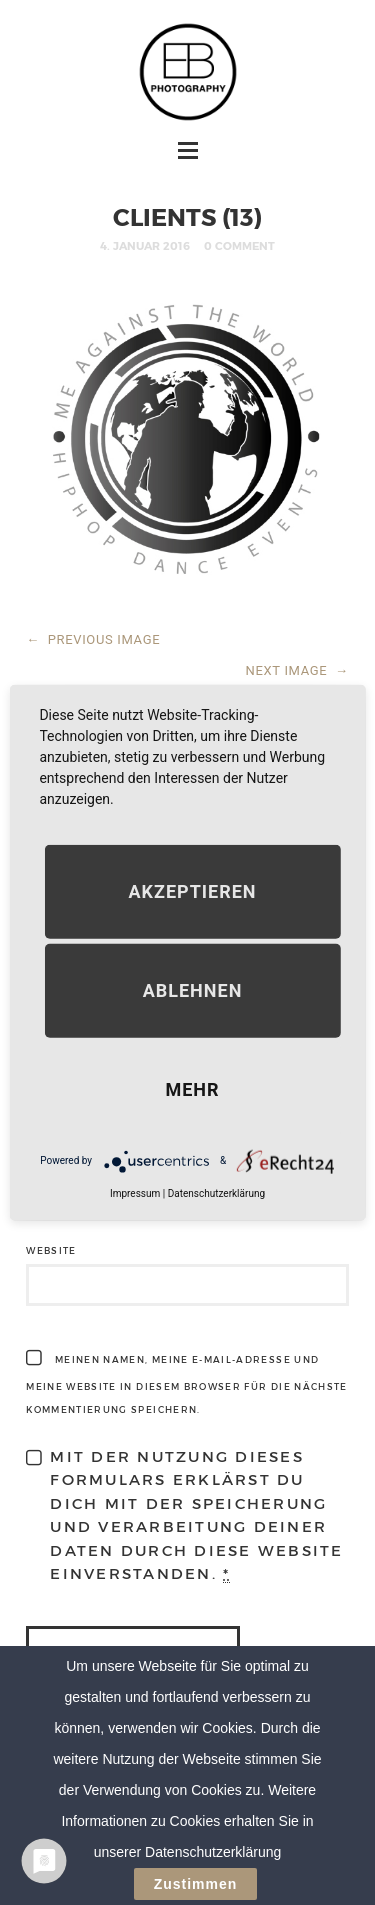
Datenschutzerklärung (216, 1192)
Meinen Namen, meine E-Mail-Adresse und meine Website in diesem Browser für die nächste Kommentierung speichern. (186, 1384)
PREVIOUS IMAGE (93, 639)
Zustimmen (196, 1885)
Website (51, 1250)
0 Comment (239, 245)
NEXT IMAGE (297, 670)
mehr (192, 1088)
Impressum (135, 1192)
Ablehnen (193, 989)
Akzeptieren (192, 890)
